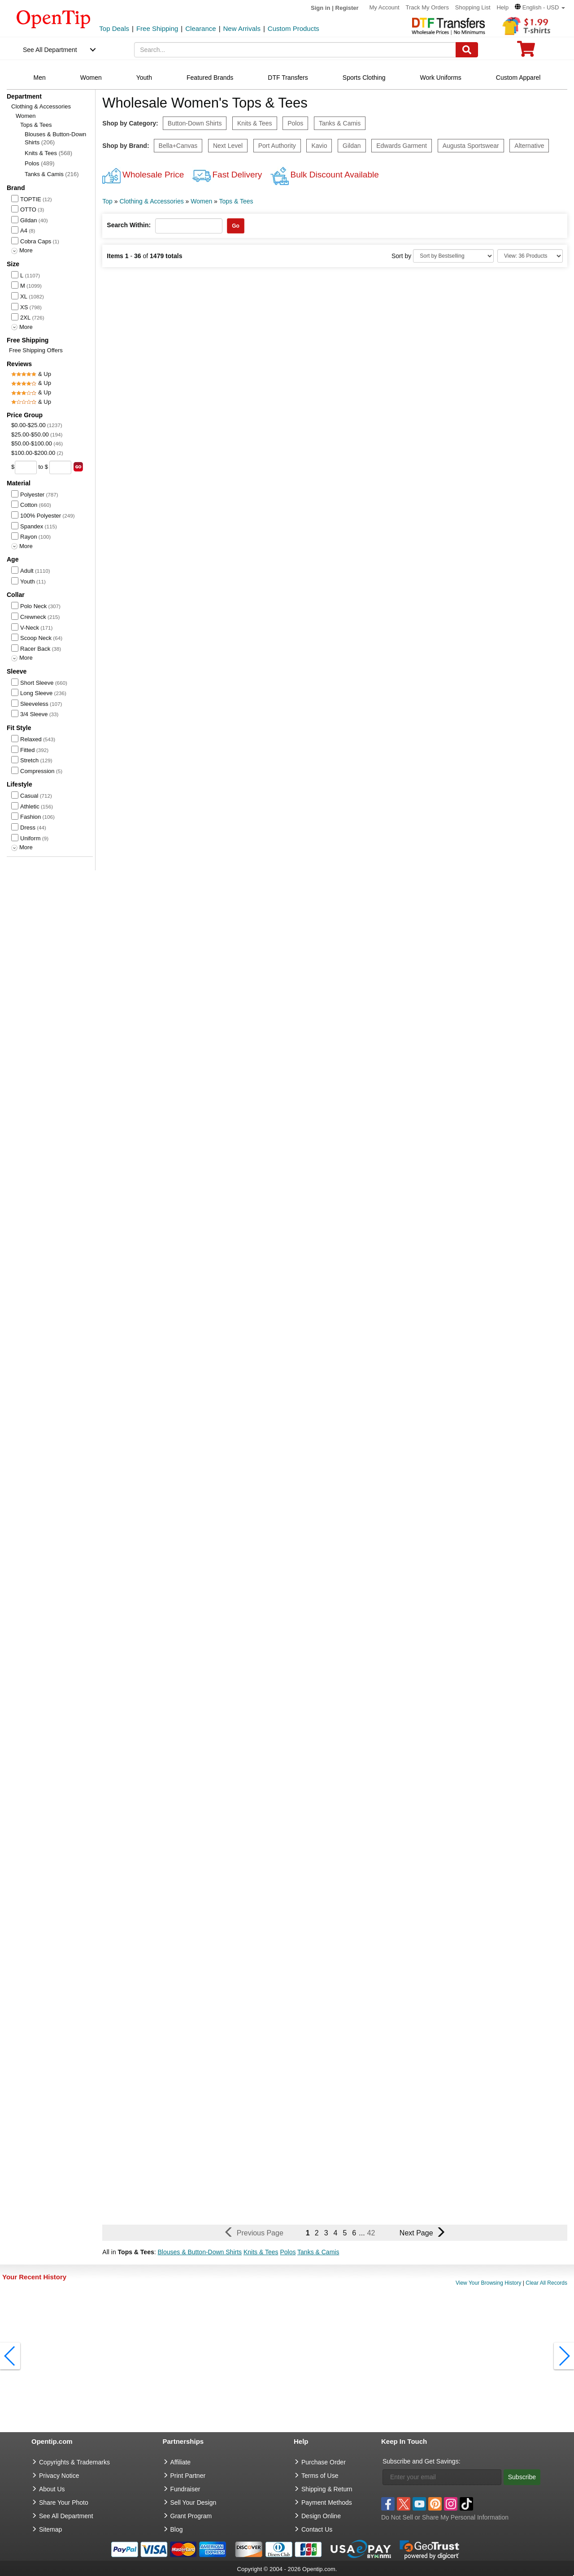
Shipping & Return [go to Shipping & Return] (326, 2489)
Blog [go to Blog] (176, 2529)
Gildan (352, 145)
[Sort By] (453, 256)
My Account (384, 7)
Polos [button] (288, 2252)
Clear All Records (546, 2283)
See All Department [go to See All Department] (66, 2516)
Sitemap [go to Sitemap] (50, 2529)
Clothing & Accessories (41, 106)
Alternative (529, 145)
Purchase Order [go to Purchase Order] (323, 2462)
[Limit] (530, 256)
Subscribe (522, 2477)
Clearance (200, 28)
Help (502, 7)
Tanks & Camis (52, 174)
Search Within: (129, 225)
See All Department (50, 49)
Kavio (319, 145)
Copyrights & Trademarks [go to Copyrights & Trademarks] (74, 2462)
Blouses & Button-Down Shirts (55, 138)
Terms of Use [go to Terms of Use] (319, 2475)
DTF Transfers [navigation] (288, 77)
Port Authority (277, 145)
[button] (540, 7)
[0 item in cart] (526, 52)
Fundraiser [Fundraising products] (185, 2489)
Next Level (228, 145)
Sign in (320, 7)
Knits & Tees (48, 153)
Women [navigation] (91, 77)
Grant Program (191, 2516)
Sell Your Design (193, 2502)
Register (347, 7)
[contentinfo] (53, 18)
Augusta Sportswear (471, 145)
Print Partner (188, 2475)
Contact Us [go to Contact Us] (316, 2529)
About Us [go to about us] (52, 2489)
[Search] (467, 49)
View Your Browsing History (489, 2283)
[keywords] (295, 49)
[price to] (60, 467)
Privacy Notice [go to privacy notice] (59, 2475)
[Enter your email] (442, 2477)
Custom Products (293, 28)
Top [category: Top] (107, 201)
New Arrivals (242, 28)
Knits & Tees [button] (261, 2252)
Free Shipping (157, 28)
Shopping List (473, 7)
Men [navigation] (40, 77)
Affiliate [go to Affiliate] (180, 2462)
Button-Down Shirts (195, 123)
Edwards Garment (401, 145)
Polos (40, 163)
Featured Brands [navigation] (210, 77)
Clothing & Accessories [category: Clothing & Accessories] (151, 201)
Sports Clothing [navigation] (364, 77)
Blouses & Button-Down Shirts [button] (200, 2252)
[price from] (26, 467)
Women (26, 115)
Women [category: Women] (201, 201)
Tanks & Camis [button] (318, 2252)
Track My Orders (427, 7)
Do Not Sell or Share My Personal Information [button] (445, 2517)
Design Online (321, 2516)
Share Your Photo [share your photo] (63, 2502)
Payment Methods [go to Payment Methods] (326, 2502)
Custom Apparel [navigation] (518, 77)
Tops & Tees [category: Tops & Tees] (236, 201)
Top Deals (114, 28)
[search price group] (78, 466)
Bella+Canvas (178, 145)
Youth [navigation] (144, 77)
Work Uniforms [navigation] (440, 77)
